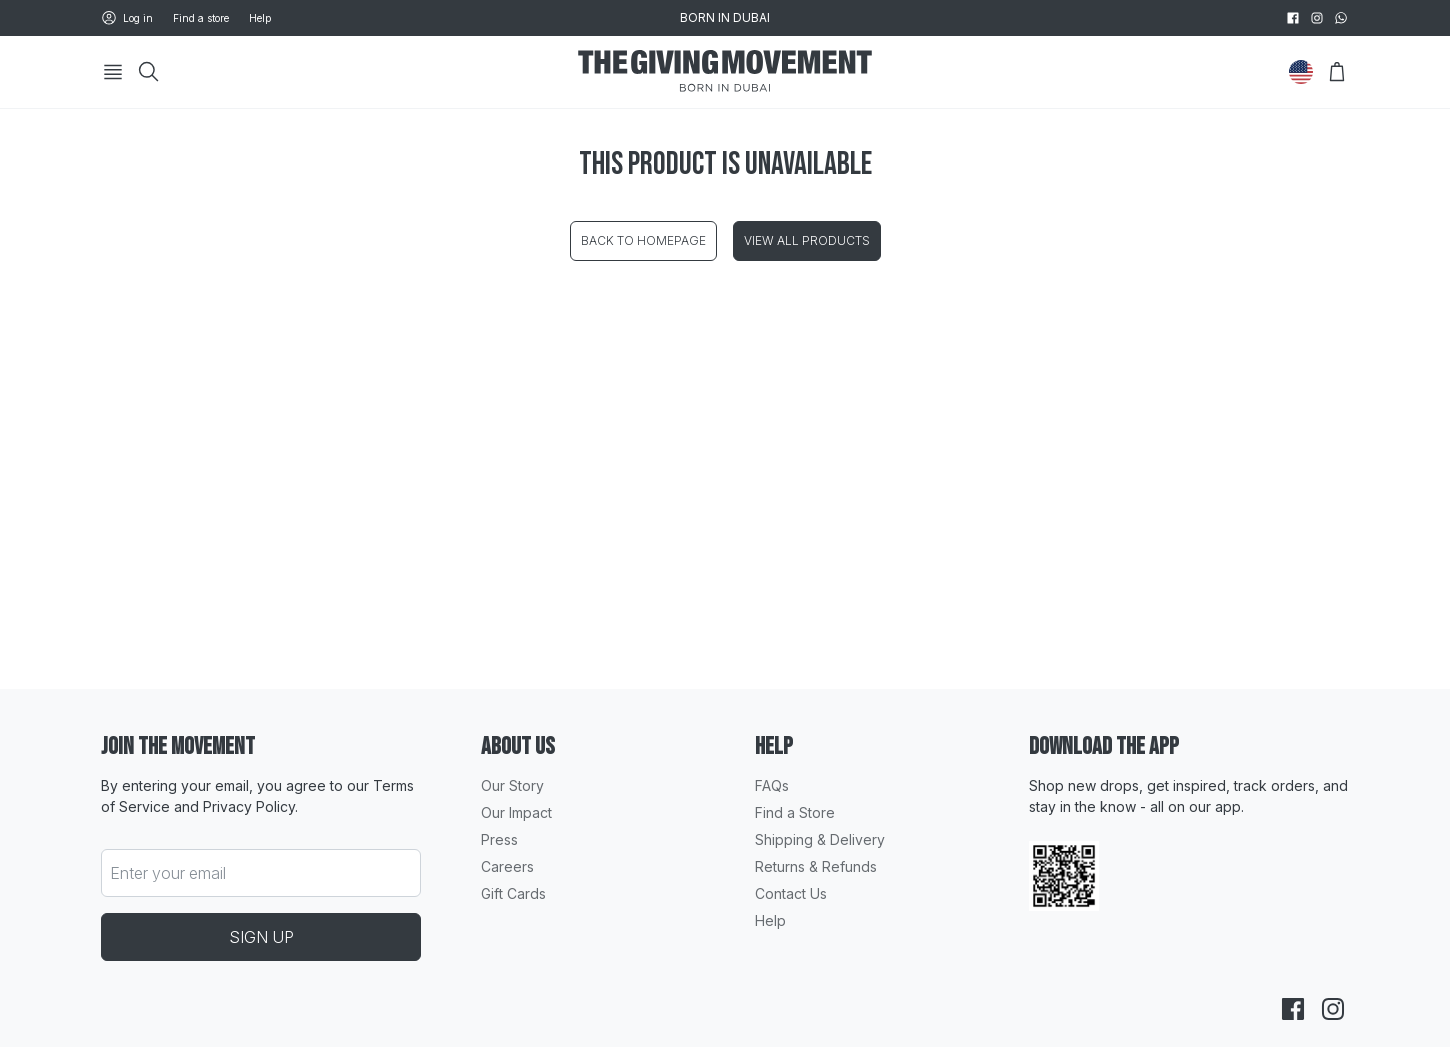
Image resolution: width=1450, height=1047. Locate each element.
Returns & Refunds (816, 866)
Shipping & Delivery (820, 839)
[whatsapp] (1341, 18)
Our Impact (516, 812)
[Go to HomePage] (725, 72)
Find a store (201, 18)
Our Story (512, 785)
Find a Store (795, 812)
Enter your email (168, 873)
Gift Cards (513, 893)
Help (260, 18)
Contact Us (791, 893)
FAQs (772, 785)
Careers (507, 866)
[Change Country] (1301, 72)
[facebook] (1293, 18)
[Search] (149, 72)
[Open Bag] (1337, 72)
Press (499, 839)
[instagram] (1317, 18)
